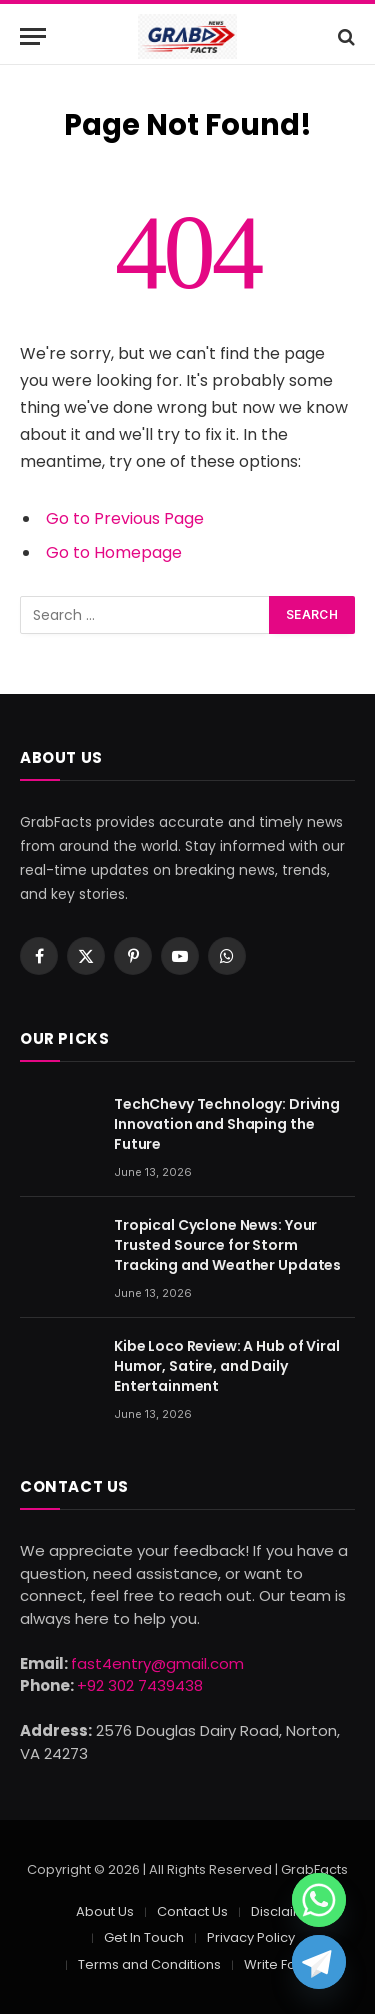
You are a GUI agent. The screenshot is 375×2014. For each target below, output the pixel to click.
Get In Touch (144, 1937)
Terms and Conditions (149, 1964)
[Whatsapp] (319, 1900)
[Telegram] (319, 1962)
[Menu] (33, 36)
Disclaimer (285, 1911)
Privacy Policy (251, 1937)
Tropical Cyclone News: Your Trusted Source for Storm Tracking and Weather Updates (227, 1245)
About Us (105, 1911)
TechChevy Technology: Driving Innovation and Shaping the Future (227, 1124)
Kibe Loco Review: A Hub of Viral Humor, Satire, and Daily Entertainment (227, 1366)
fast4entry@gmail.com (157, 1663)
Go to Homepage (114, 552)
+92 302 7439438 (140, 1685)
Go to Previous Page (125, 518)
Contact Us (192, 1911)
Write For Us (282, 1964)
